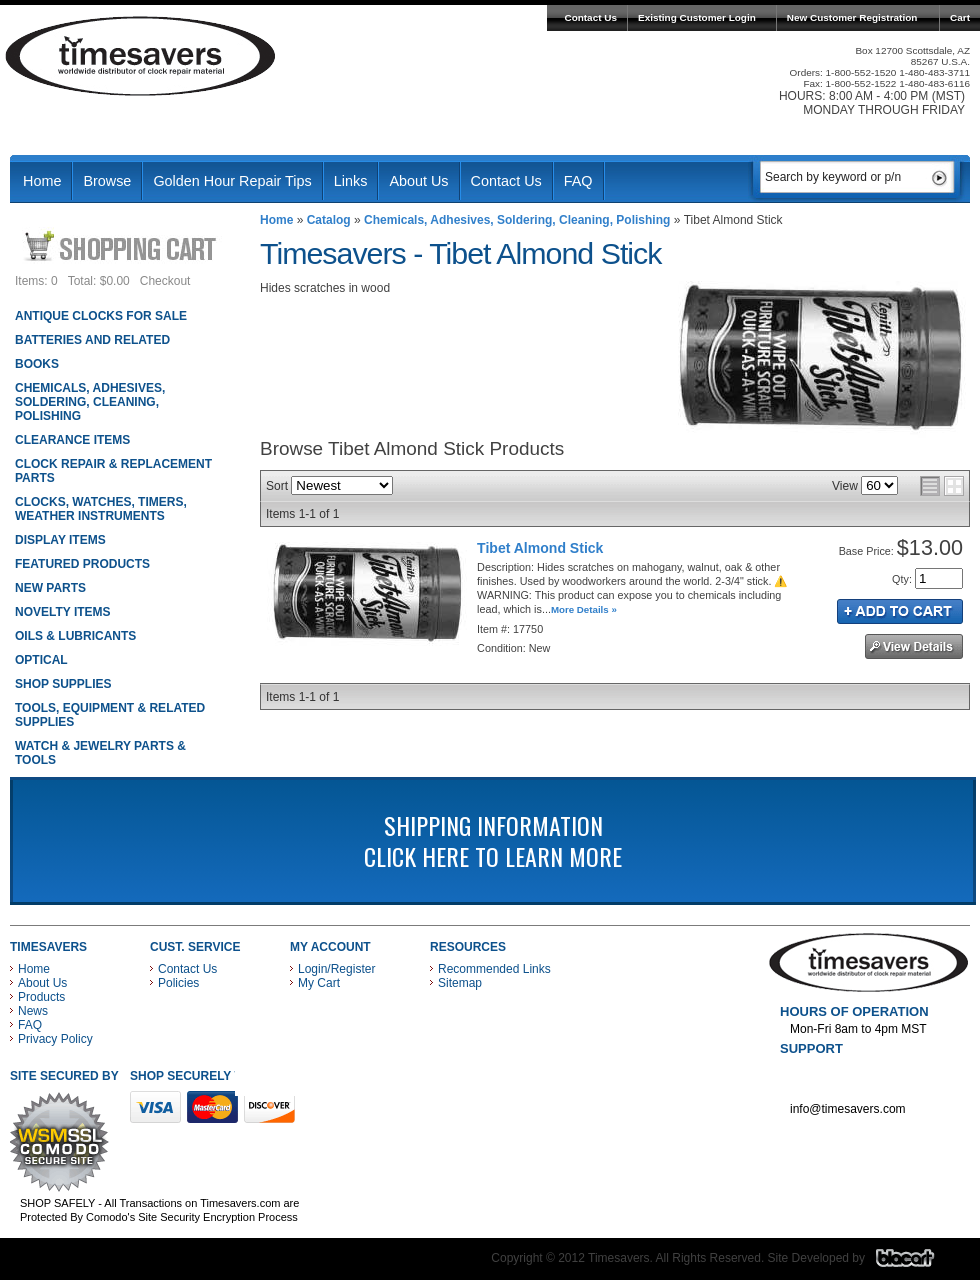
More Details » (584, 609)
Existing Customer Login (697, 17)
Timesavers (141, 56)
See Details (914, 646)
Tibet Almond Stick (540, 548)
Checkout (165, 281)
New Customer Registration (852, 17)
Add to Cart (900, 611)
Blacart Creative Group (917, 1263)
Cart (960, 17)
